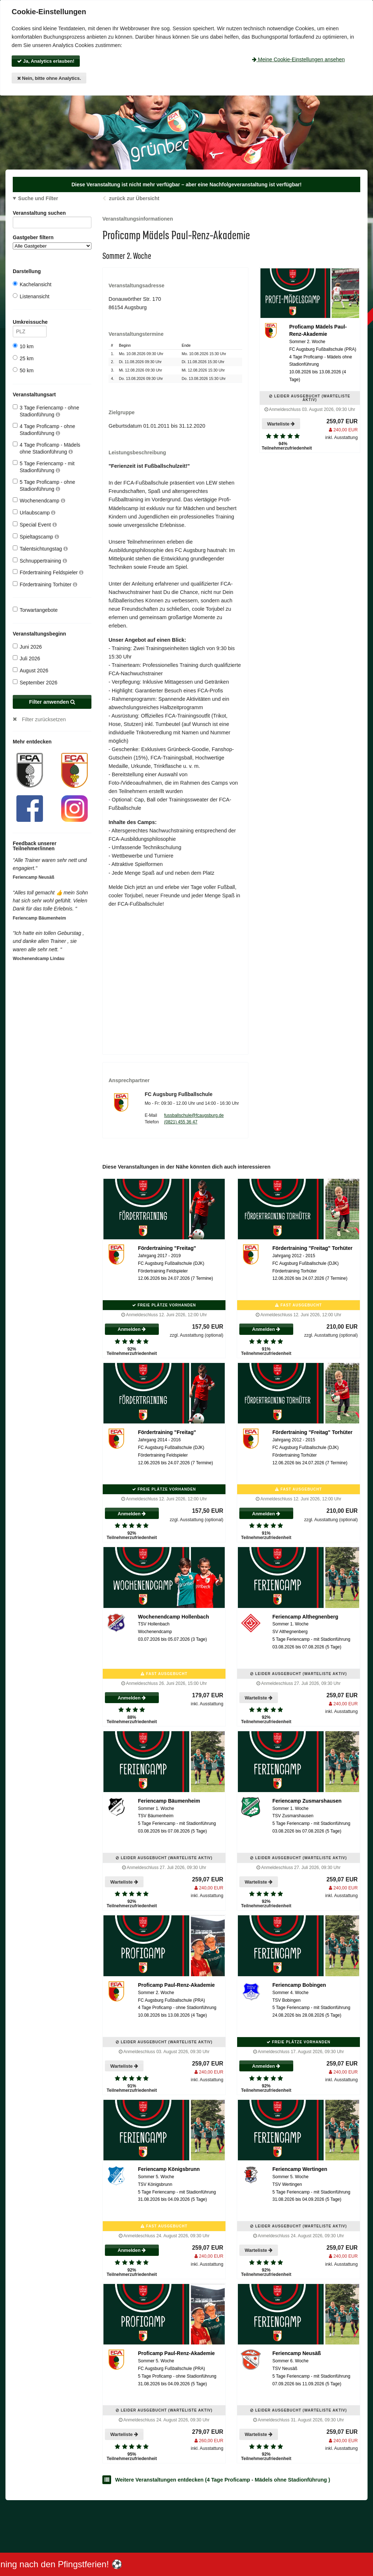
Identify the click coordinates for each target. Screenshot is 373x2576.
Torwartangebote (35, 610)
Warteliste (281, 424)
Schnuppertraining (40, 560)
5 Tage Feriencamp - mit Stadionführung (44, 466)
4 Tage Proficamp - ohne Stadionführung (44, 429)
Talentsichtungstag (40, 548)
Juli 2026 (26, 658)
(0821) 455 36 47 (180, 1121)
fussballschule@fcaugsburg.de (194, 1115)
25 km (23, 358)
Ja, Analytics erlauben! (46, 61)
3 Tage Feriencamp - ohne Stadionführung (46, 410)
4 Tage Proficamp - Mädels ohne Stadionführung (46, 448)
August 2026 (30, 670)
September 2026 (35, 682)
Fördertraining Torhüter (45, 584)
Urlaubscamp (34, 512)
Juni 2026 (27, 647)
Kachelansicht (32, 284)
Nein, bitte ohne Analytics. (49, 78)
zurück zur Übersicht (134, 198)
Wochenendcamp (39, 500)
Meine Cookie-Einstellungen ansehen (298, 59)
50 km (23, 370)
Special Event (35, 524)
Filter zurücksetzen (44, 719)
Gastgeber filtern (52, 241)
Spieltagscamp (36, 536)
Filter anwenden (52, 702)
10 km (23, 346)
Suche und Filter (38, 198)
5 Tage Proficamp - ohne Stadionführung (44, 485)
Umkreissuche (30, 323)
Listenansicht (31, 296)
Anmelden (132, 1329)
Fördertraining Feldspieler (48, 572)
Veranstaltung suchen (52, 214)
